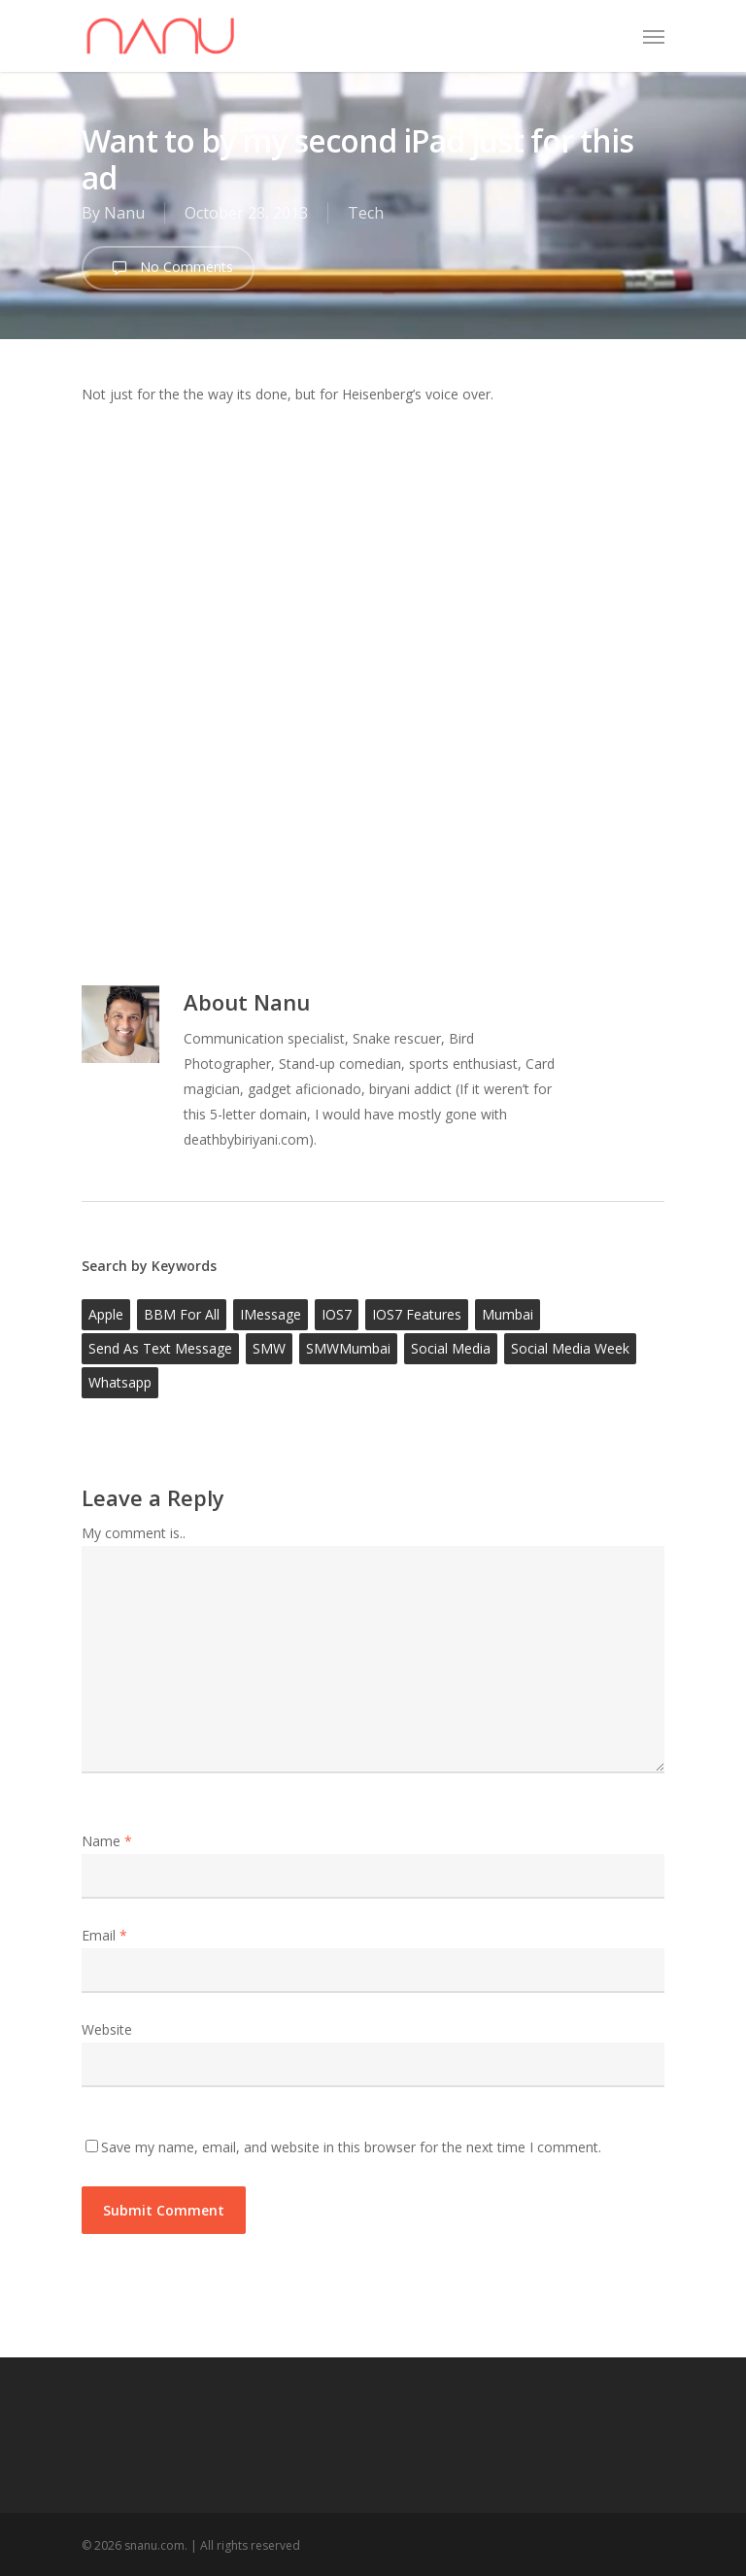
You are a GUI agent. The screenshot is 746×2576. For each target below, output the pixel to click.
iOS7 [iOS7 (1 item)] (337, 1314)
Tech (366, 212)
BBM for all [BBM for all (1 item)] (182, 1314)
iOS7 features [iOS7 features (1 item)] (416, 1314)
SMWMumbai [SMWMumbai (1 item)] (348, 1348)
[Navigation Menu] (653, 36)
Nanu (124, 212)
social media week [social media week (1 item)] (570, 1348)
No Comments (168, 268)
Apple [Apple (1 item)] (105, 1314)
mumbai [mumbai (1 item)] (507, 1314)
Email (104, 1935)
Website (107, 2029)
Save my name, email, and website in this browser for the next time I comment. (351, 2147)
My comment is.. (134, 1533)
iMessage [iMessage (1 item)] (270, 1314)
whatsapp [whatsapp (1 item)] (120, 1382)
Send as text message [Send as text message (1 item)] (160, 1348)
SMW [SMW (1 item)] (269, 1348)
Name (107, 1841)
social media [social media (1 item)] (451, 1348)
